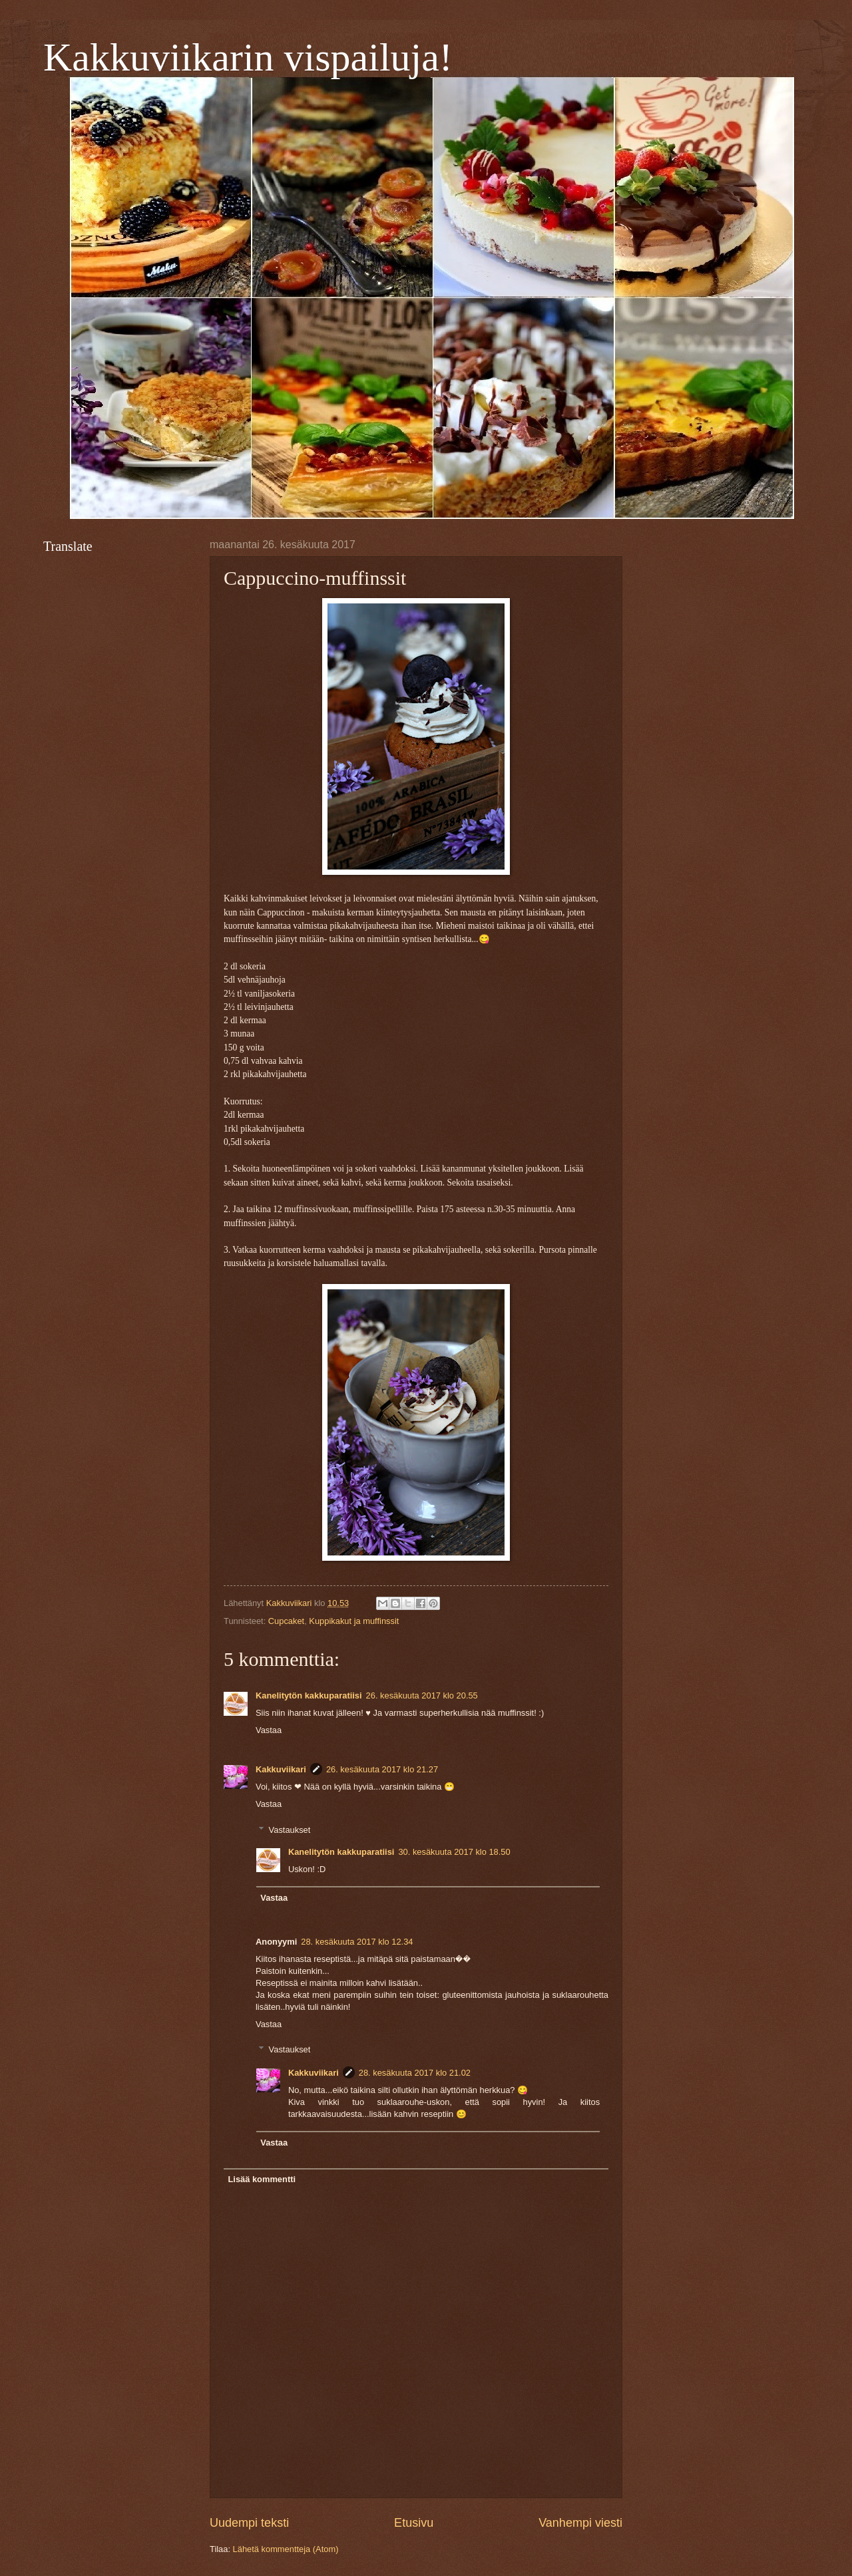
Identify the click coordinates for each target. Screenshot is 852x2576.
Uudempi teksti (249, 2522)
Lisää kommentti (262, 2179)
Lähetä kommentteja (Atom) (286, 2549)
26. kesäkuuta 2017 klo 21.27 (382, 1769)
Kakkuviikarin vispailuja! (248, 57)
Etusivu (413, 2522)
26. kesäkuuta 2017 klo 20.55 (422, 1695)
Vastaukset (290, 1829)
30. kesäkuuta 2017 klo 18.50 (454, 1852)
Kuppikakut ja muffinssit (354, 1621)
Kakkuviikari (281, 1769)
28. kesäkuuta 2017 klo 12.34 (357, 1942)
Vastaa (269, 1730)
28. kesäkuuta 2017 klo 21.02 (415, 2073)
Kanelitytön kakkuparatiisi (309, 1695)
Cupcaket (286, 1621)
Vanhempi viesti (580, 2522)
